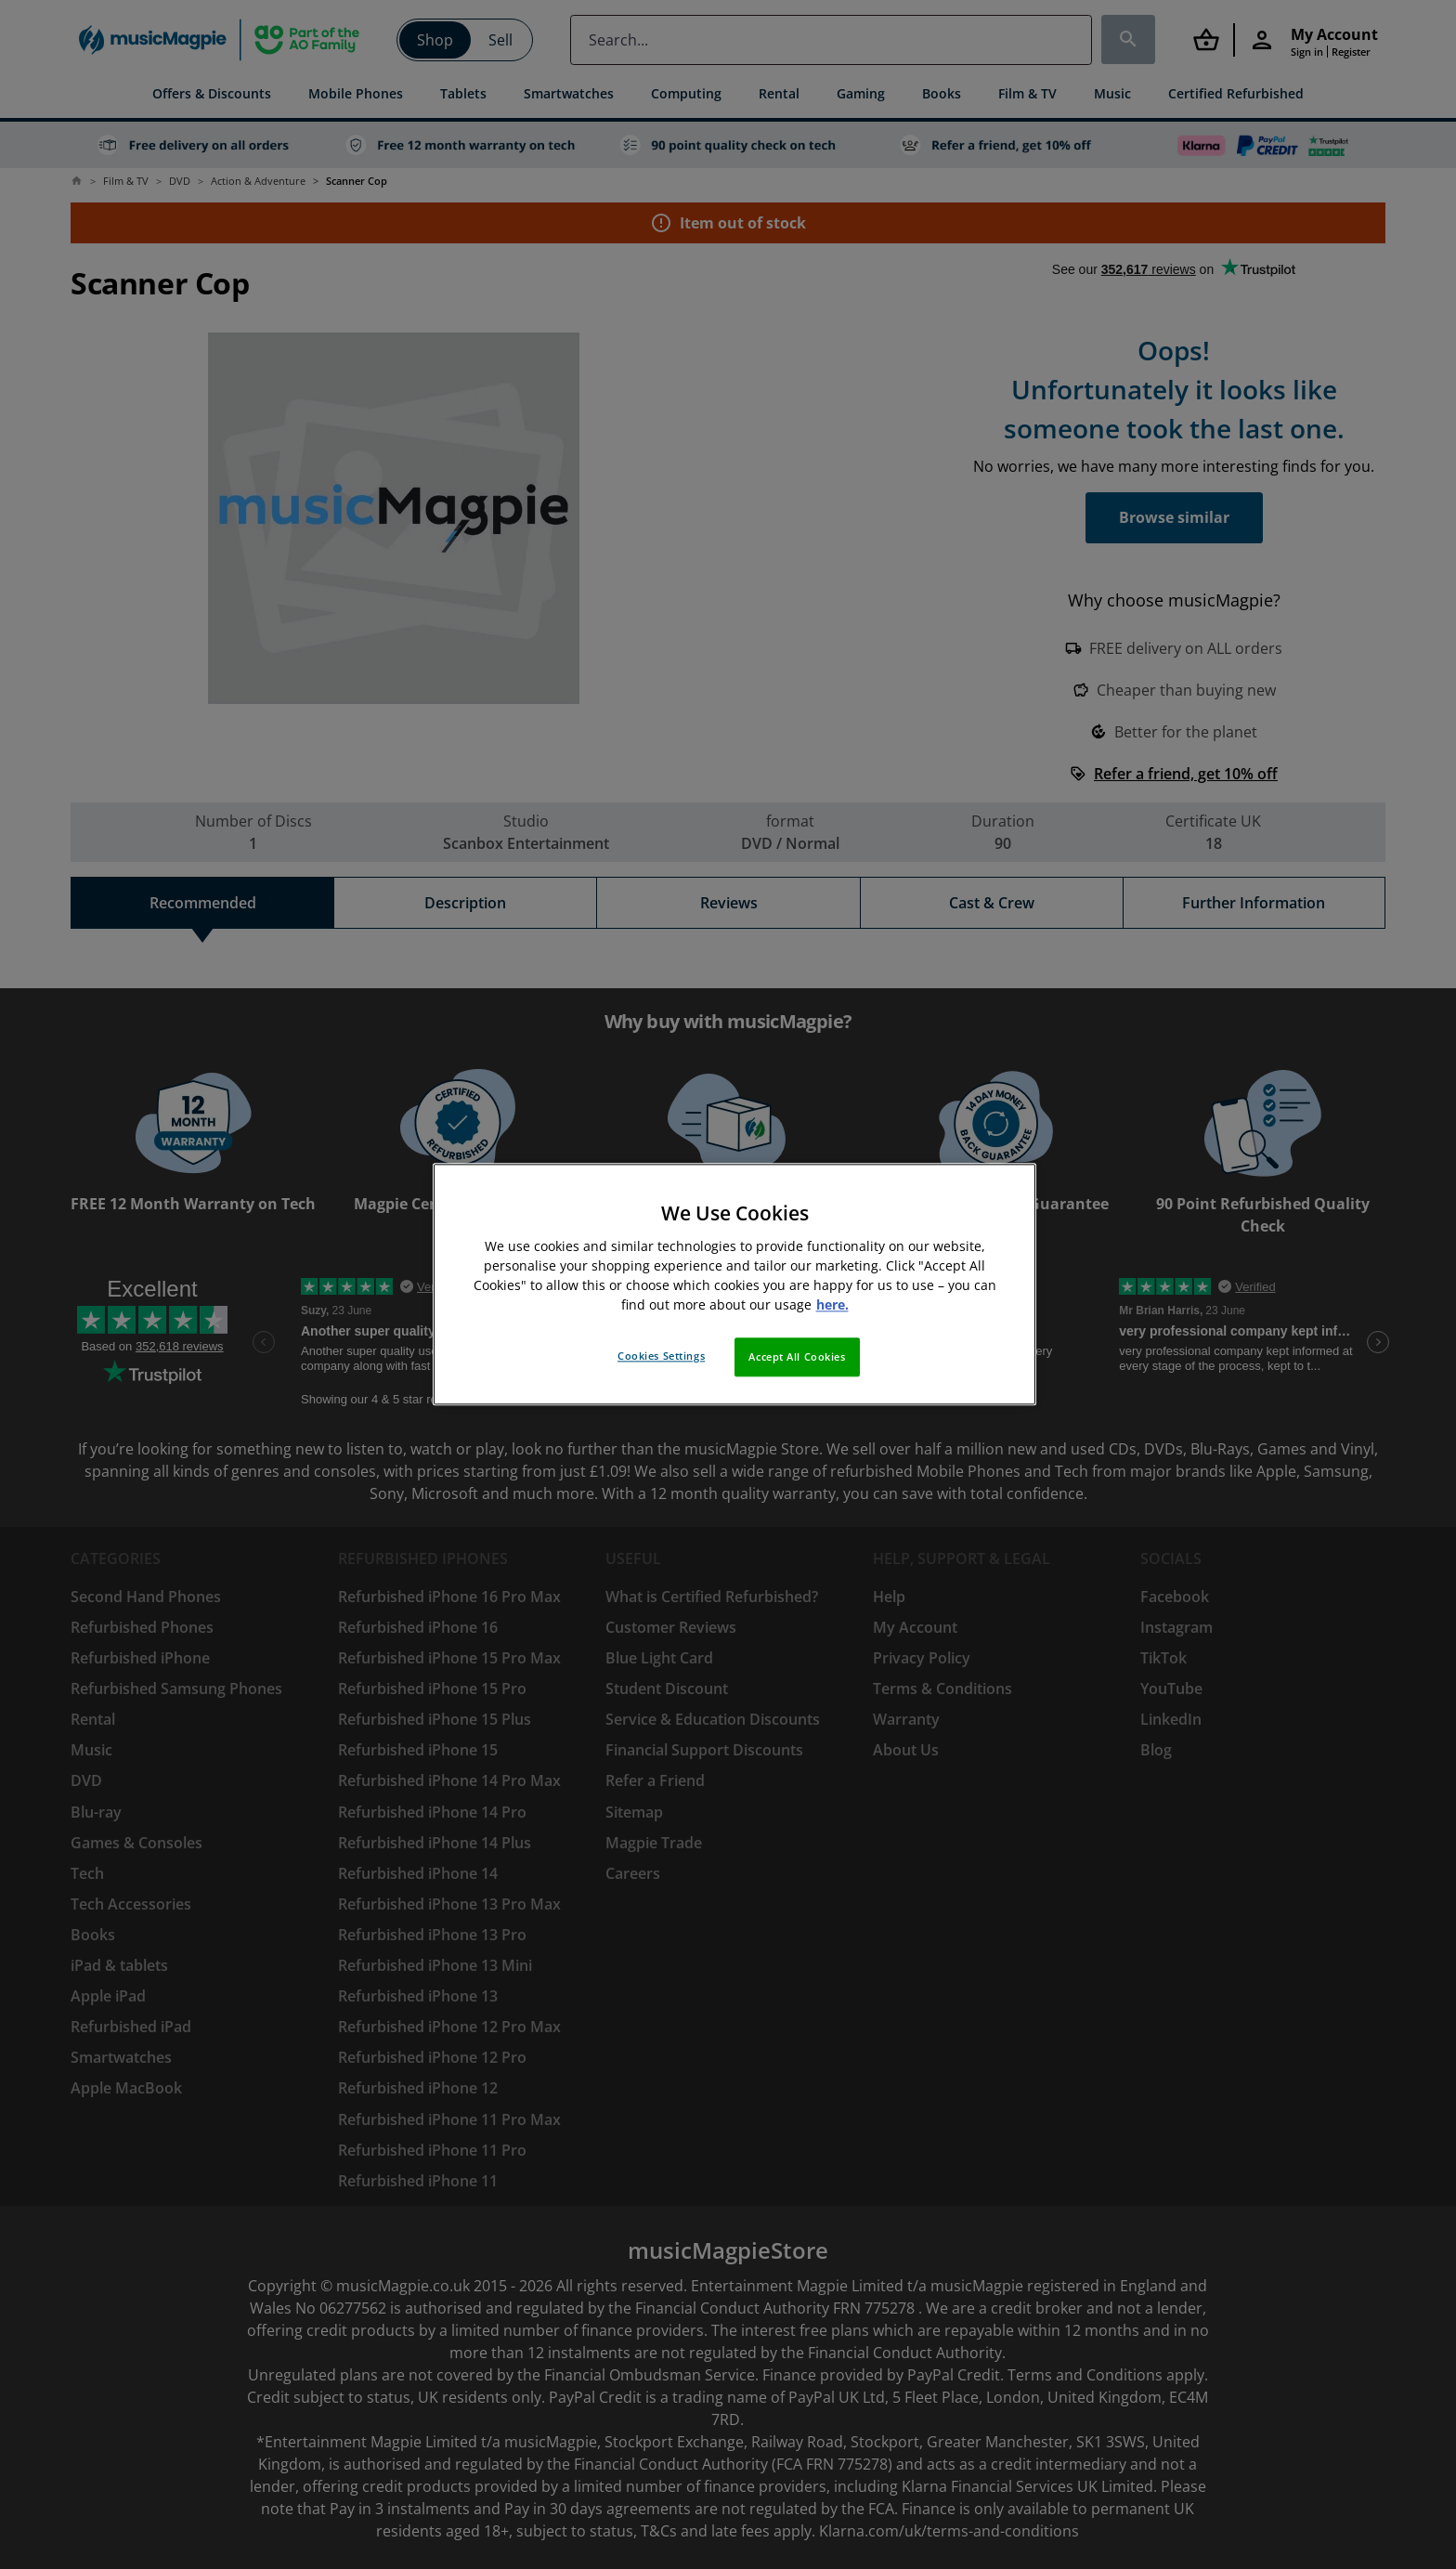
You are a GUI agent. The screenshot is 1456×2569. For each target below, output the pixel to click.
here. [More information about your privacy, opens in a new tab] (832, 1305)
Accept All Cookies (796, 1357)
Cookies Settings (661, 1356)
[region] (734, 1284)
